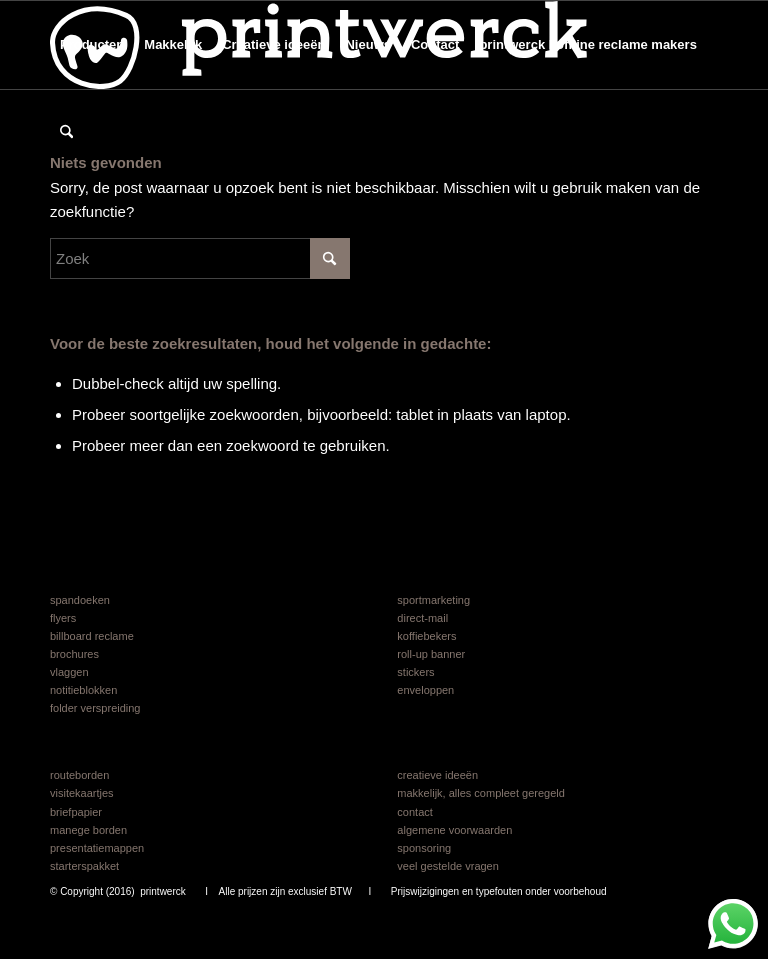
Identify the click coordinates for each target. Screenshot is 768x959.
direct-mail (422, 618)
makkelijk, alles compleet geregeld (481, 793)
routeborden (79, 775)
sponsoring (424, 848)
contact (414, 812)
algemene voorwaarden (454, 830)
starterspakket (84, 866)
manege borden (88, 830)
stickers (415, 672)
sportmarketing (433, 600)
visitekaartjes (82, 793)
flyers (63, 618)
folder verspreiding (95, 708)
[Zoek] (66, 133)
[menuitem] (92, 45)
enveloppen (425, 690)
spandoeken (80, 600)
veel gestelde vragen (448, 866)
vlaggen (69, 672)
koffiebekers (426, 636)
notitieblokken (83, 690)
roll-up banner (431, 654)
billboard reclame (92, 636)
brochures (74, 654)
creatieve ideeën (437, 775)
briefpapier (76, 812)
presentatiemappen (97, 848)
